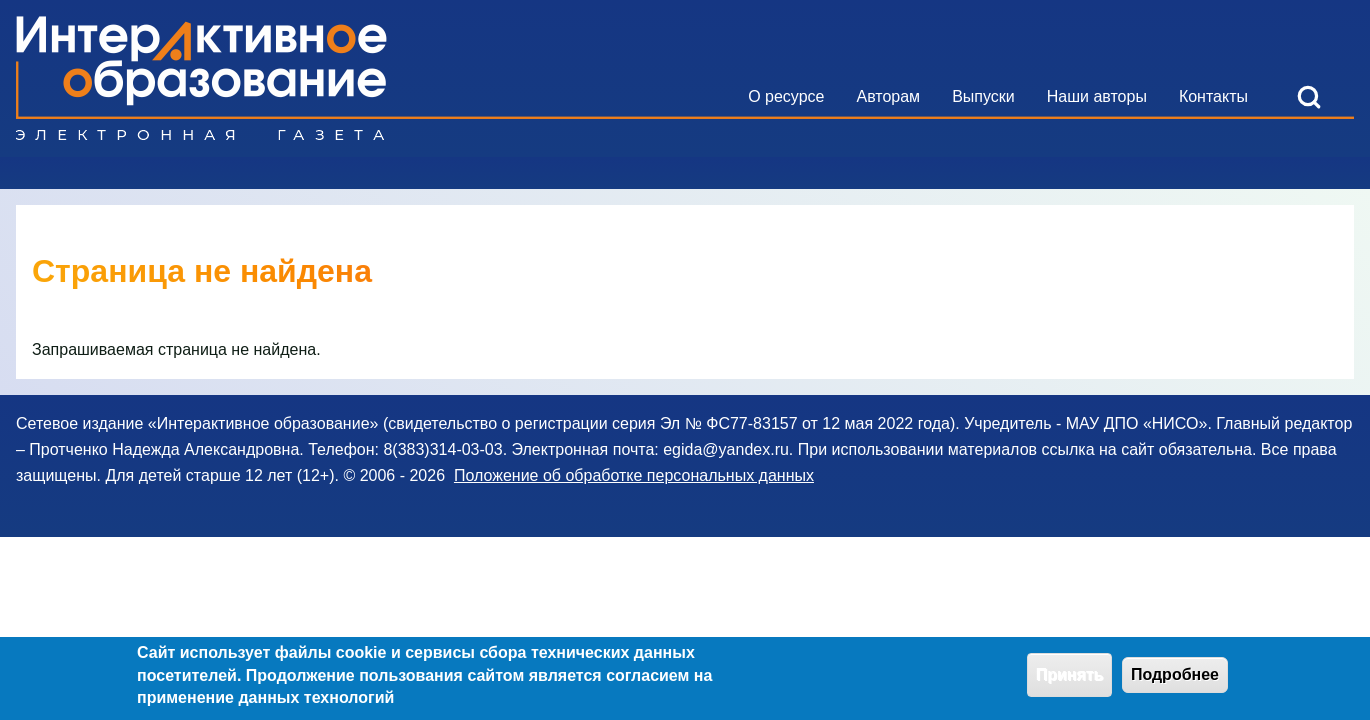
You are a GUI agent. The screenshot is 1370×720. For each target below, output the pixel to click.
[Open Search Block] (1309, 97)
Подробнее (1175, 679)
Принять (1070, 679)
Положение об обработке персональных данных (634, 475)
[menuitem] (786, 97)
